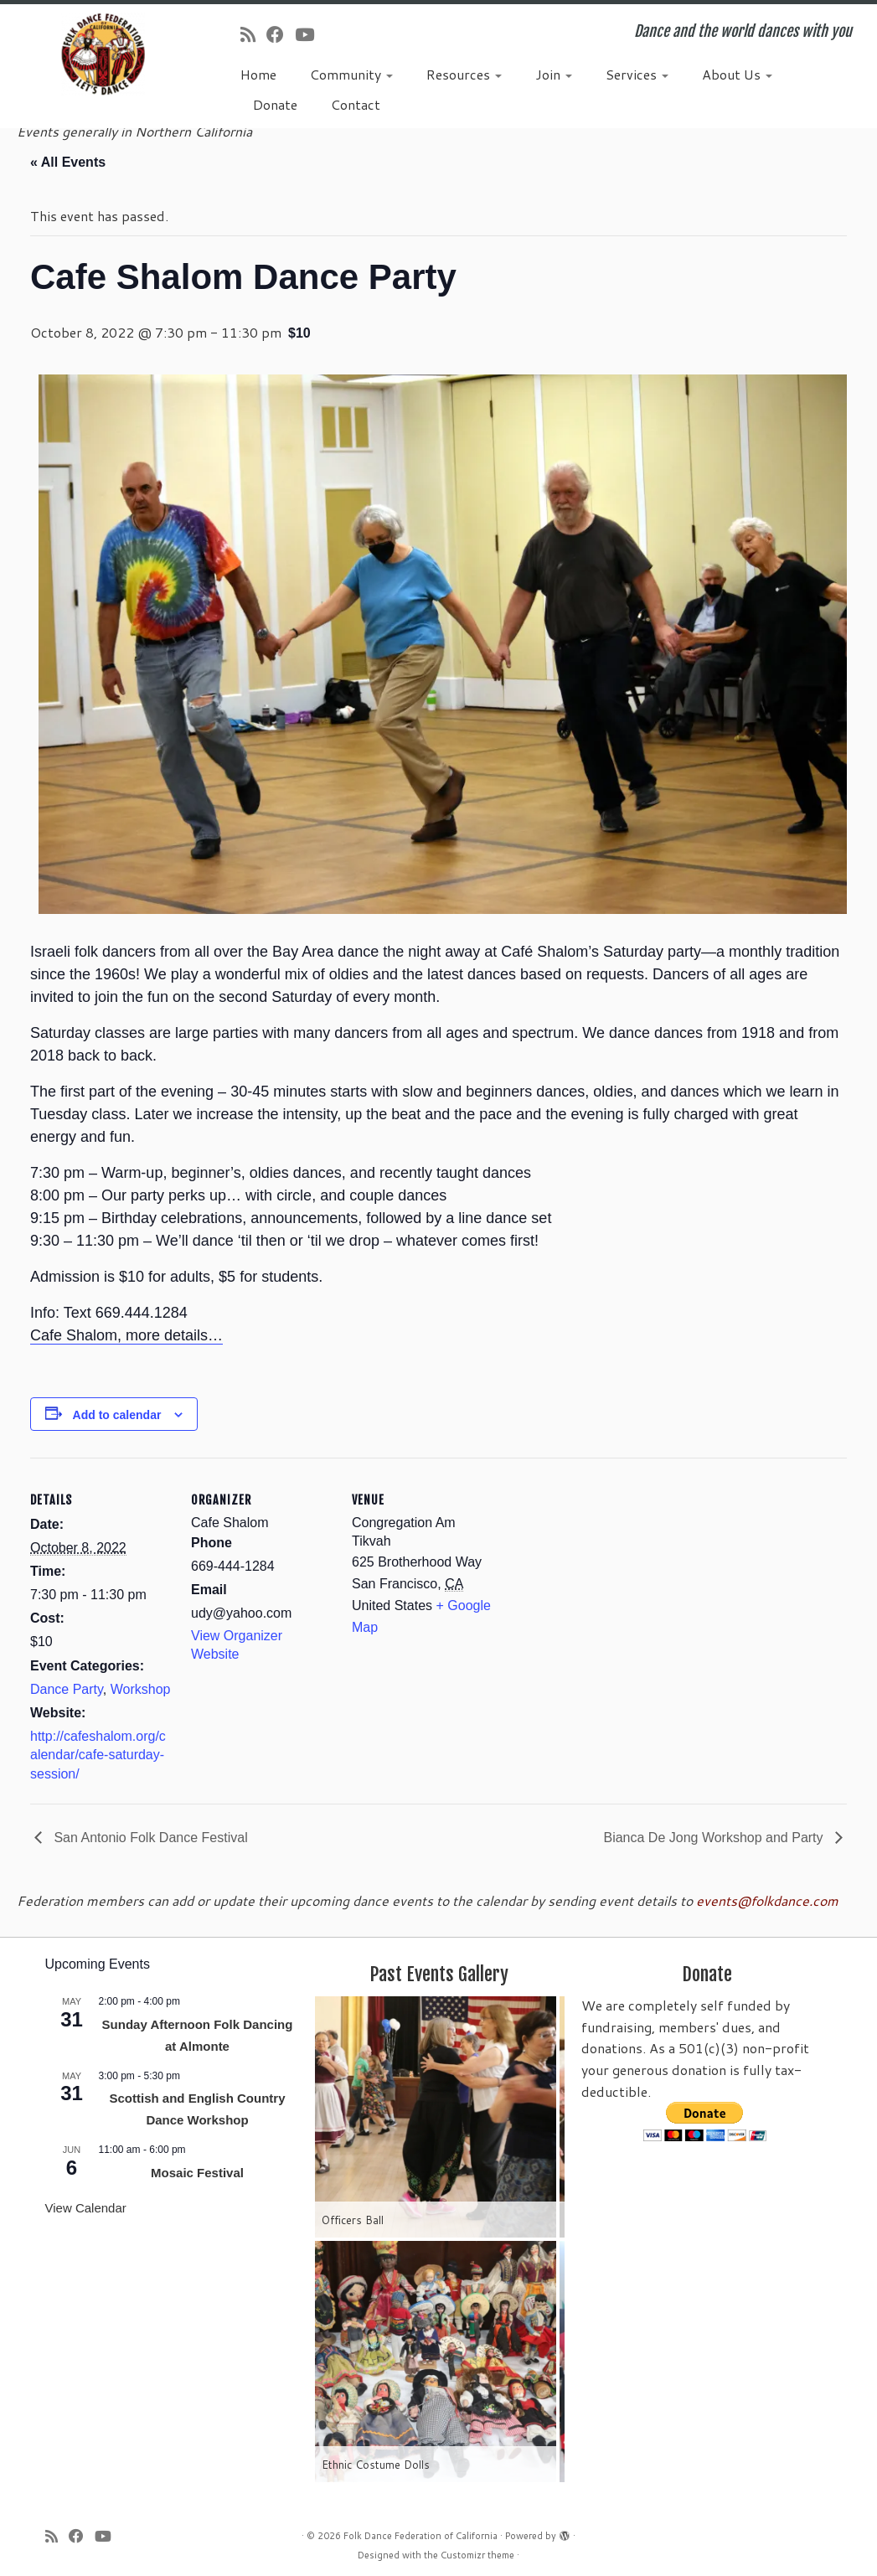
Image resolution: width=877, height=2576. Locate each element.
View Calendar (85, 2208)
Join (553, 74)
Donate (275, 104)
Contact (355, 104)
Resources (464, 74)
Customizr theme (477, 2555)
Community (351, 74)
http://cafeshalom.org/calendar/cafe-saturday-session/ (98, 1755)
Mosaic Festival (197, 2173)
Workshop (141, 1689)
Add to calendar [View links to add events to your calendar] (117, 1415)
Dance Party (66, 1689)
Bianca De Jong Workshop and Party (715, 1837)
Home (258, 74)
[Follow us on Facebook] (280, 34)
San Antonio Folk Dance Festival (149, 1837)
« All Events (68, 162)
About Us (737, 74)
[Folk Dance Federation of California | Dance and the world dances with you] (102, 54)
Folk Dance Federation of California (420, 2535)
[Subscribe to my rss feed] (253, 34)
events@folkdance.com (767, 1900)
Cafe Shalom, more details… (126, 1335)
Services (637, 74)
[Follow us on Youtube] (310, 34)
